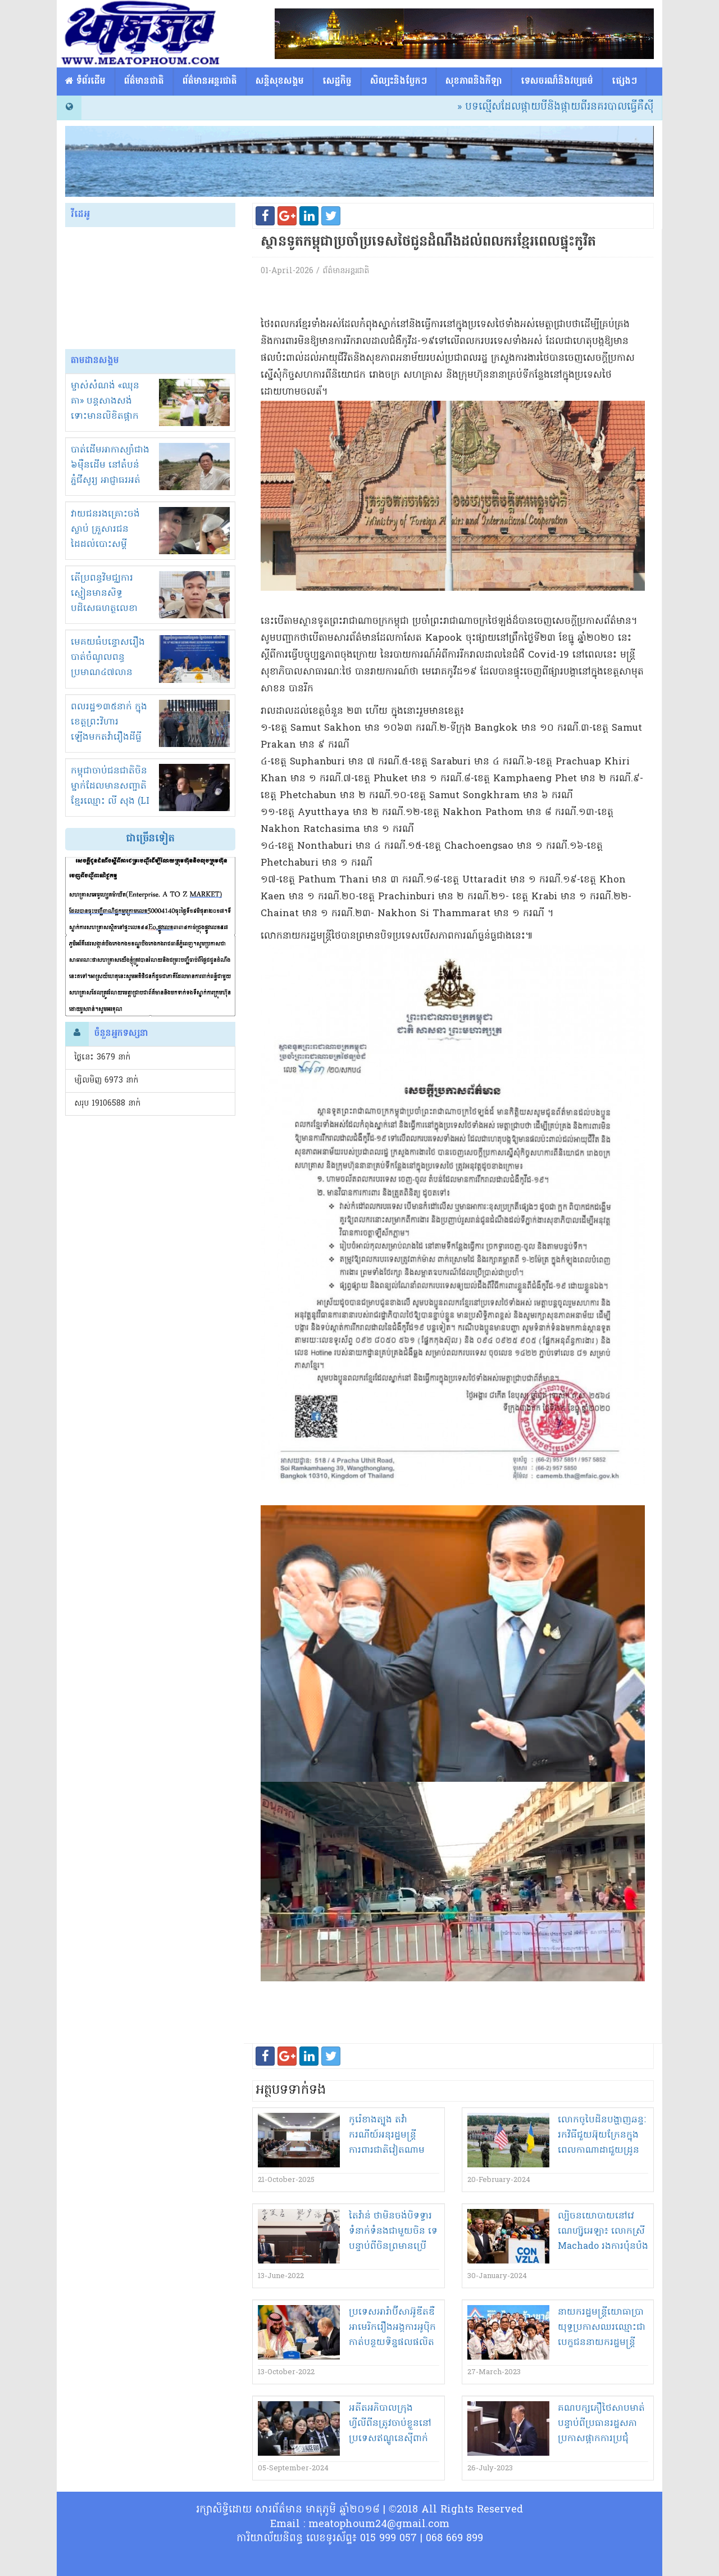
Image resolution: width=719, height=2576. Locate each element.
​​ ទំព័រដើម (85, 81)
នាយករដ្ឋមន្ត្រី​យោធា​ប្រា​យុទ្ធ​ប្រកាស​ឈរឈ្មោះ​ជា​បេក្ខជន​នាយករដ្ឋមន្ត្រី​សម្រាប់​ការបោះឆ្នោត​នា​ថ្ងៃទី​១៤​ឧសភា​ (601, 2343)
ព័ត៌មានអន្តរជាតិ (210, 81)
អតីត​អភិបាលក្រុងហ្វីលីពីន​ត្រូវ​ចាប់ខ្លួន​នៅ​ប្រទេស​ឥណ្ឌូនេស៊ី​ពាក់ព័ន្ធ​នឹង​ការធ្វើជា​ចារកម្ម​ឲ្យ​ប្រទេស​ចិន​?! (393, 2439)
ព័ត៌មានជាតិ (144, 81)
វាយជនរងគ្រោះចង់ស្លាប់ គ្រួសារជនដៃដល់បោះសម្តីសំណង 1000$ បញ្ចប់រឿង (109, 545)
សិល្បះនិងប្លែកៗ (398, 81)
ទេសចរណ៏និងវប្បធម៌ (557, 81)
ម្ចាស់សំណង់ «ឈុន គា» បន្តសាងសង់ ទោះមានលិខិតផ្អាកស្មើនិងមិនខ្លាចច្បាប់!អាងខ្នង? (107, 416)
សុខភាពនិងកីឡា (473, 81)
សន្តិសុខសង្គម (280, 81)
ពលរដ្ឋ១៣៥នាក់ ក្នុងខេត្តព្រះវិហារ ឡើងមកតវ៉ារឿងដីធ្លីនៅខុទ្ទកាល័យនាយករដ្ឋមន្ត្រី (109, 737)
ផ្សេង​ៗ (624, 81)
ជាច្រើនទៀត (150, 838)
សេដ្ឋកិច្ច (337, 81)
